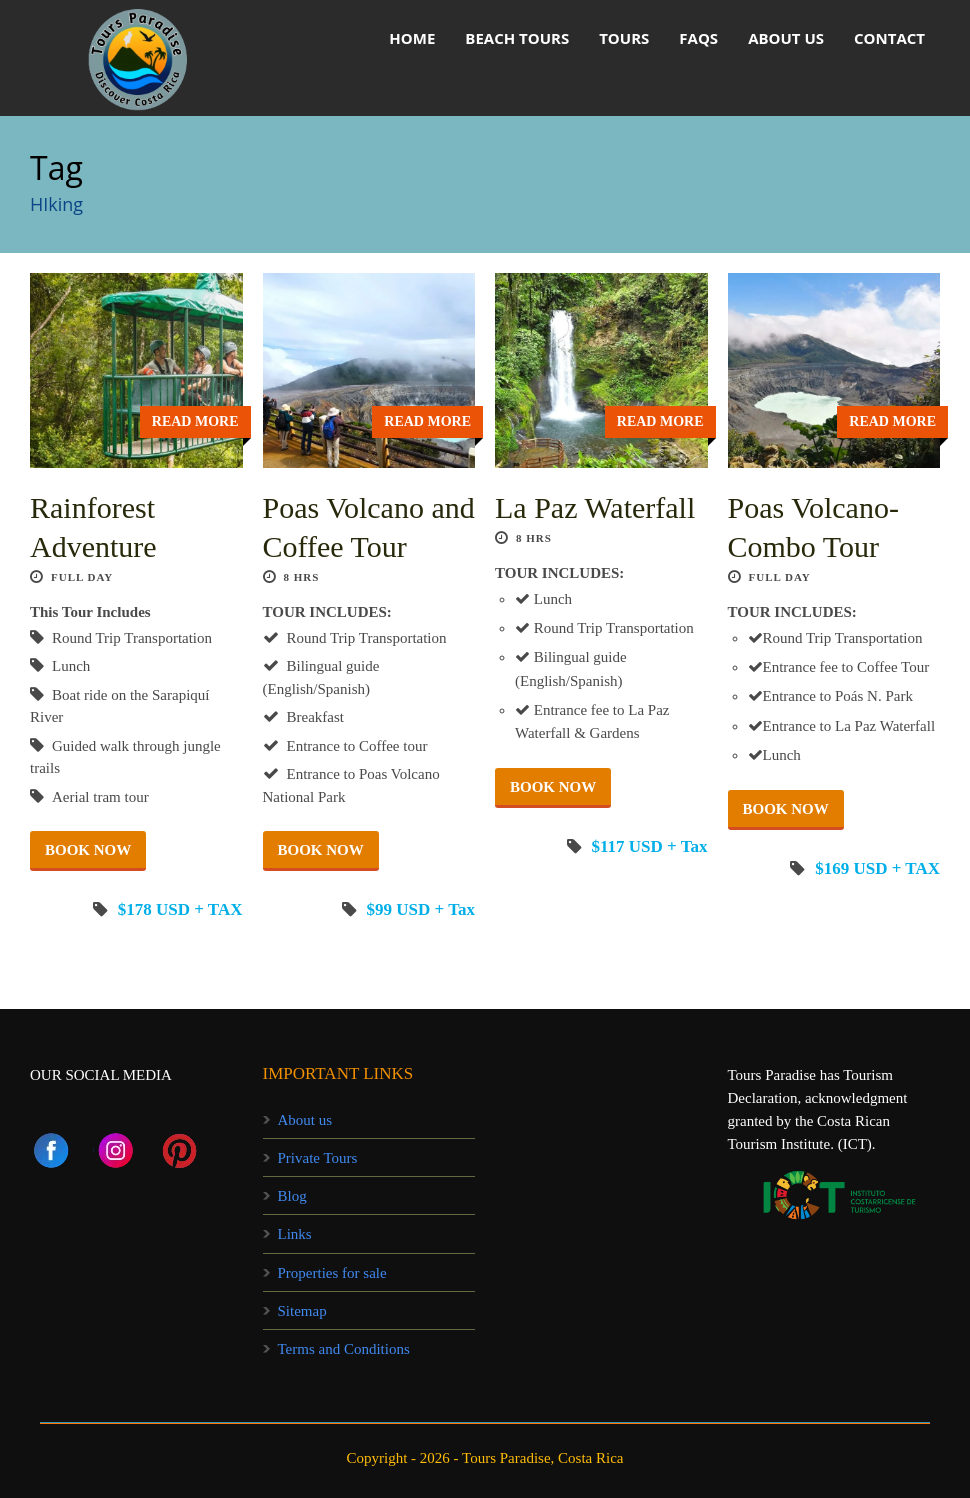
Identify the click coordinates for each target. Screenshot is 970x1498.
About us (786, 38)
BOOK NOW (88, 850)
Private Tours (318, 1158)
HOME (412, 38)
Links (295, 1234)
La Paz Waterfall (595, 507)
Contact (889, 38)
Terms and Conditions (344, 1349)
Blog (292, 1196)
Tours (624, 38)
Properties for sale (332, 1273)
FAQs (698, 38)
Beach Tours (517, 38)
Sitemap (302, 1311)
